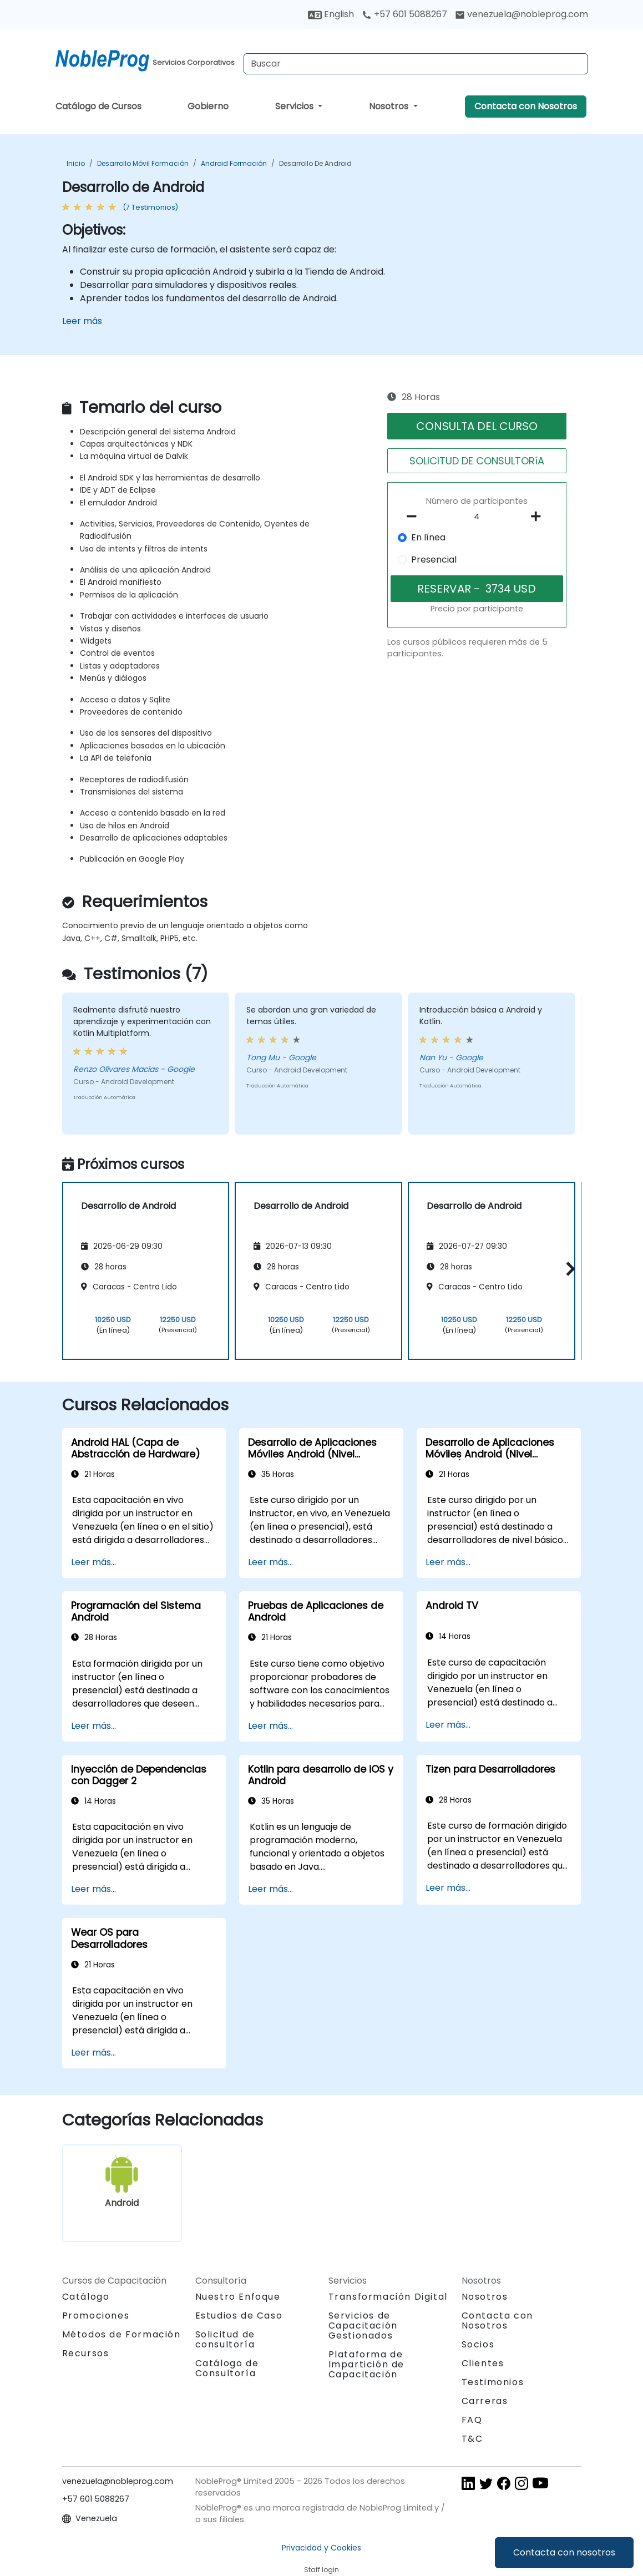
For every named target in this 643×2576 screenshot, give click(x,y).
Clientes (483, 2363)
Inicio (76, 163)
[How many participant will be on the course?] (477, 517)
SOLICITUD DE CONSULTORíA (476, 461)
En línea (428, 537)
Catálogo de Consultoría (227, 2368)
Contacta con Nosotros (525, 106)
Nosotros (390, 106)
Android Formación (234, 163)
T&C (472, 2438)
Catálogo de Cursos (98, 106)
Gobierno (208, 106)
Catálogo (86, 2296)
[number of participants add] (538, 516)
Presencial (434, 559)
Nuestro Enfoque (238, 2296)
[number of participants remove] (415, 516)
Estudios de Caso (239, 2315)
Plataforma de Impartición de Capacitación (366, 2364)
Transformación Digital (388, 2296)
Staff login (321, 2569)
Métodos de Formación (121, 2334)
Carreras (485, 2401)
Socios (478, 2344)
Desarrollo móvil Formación (143, 163)
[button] (568, 1269)
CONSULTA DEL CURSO (477, 426)
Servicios (295, 106)
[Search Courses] (416, 63)
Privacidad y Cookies (321, 2547)
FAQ (472, 2419)
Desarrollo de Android (315, 163)
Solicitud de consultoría (225, 2340)
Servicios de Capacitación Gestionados (363, 2325)
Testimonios (493, 2382)
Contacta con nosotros (564, 2552)
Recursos (85, 2353)
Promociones (96, 2315)
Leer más (82, 321)
